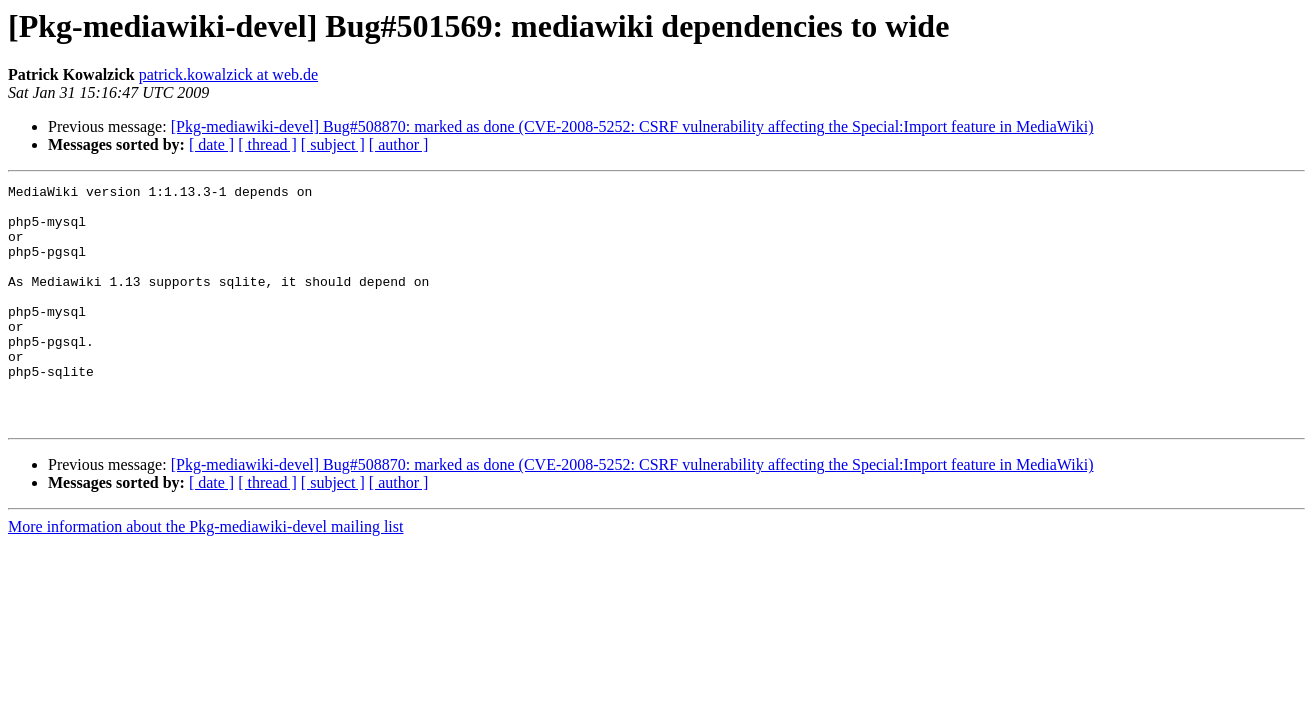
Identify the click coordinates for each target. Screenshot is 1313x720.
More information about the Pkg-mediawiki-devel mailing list (205, 574)
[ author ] (399, 144)
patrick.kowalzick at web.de (228, 74)
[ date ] (211, 144)
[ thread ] (267, 144)
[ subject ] (333, 144)
